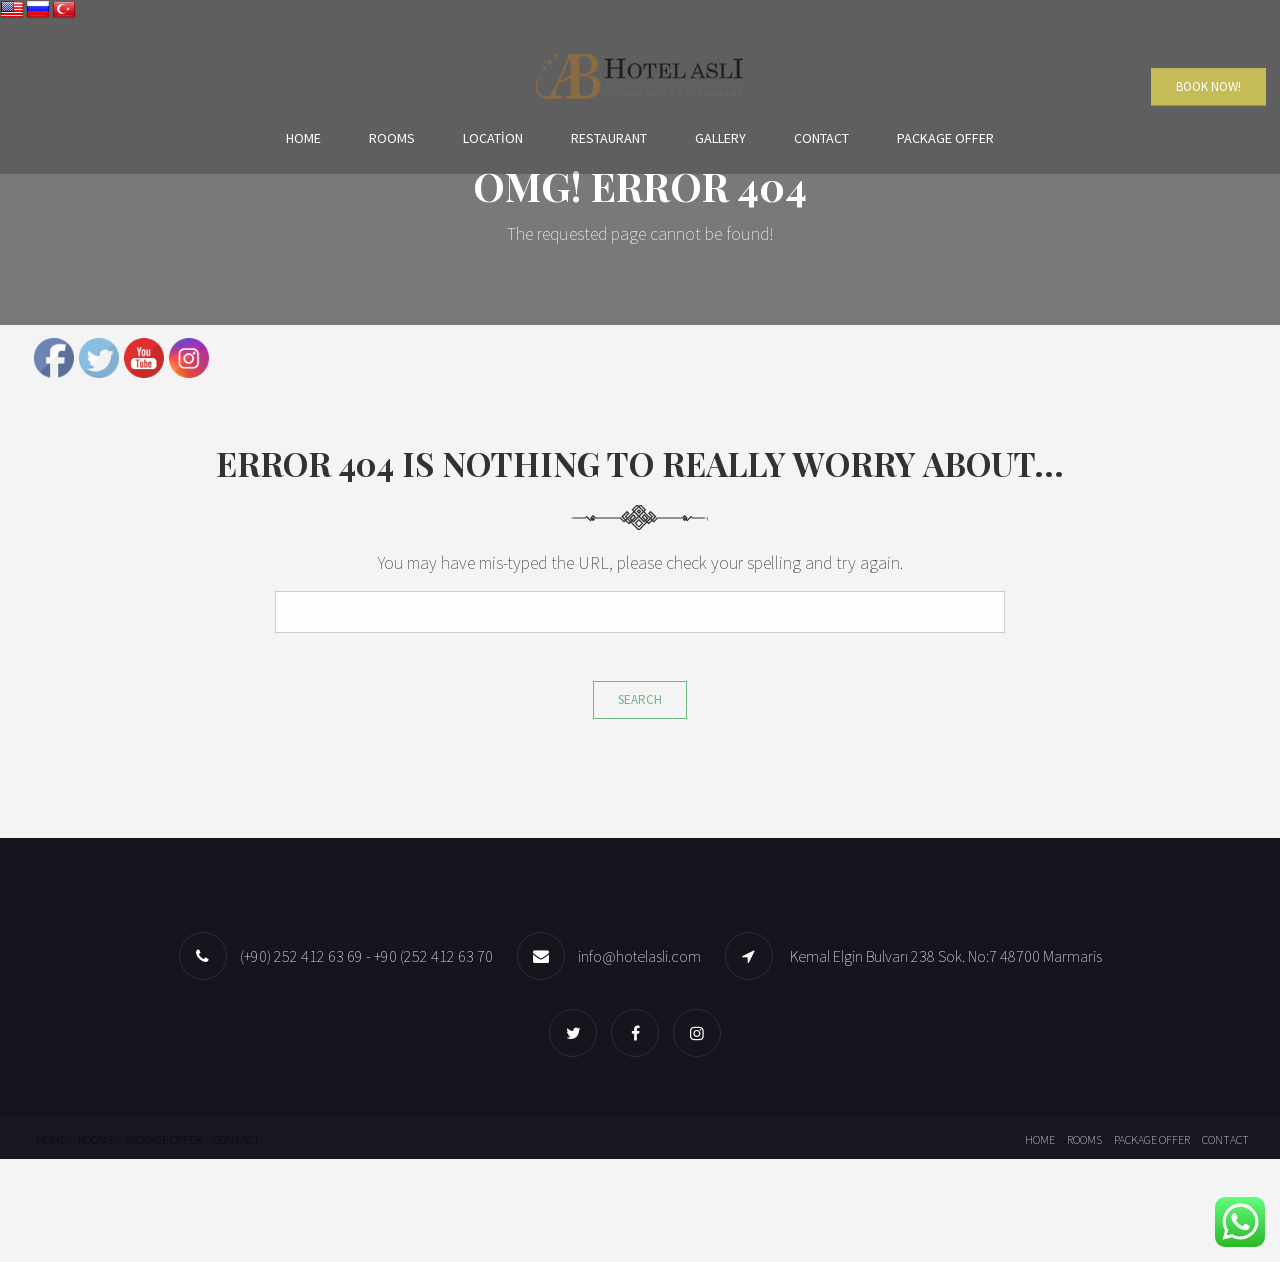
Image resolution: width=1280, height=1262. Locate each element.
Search (640, 699)
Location (493, 137)
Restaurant (609, 137)
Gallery (720, 137)
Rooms (392, 137)
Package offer (945, 137)
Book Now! (1208, 86)
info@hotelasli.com (639, 956)
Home (303, 137)
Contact (821, 137)
